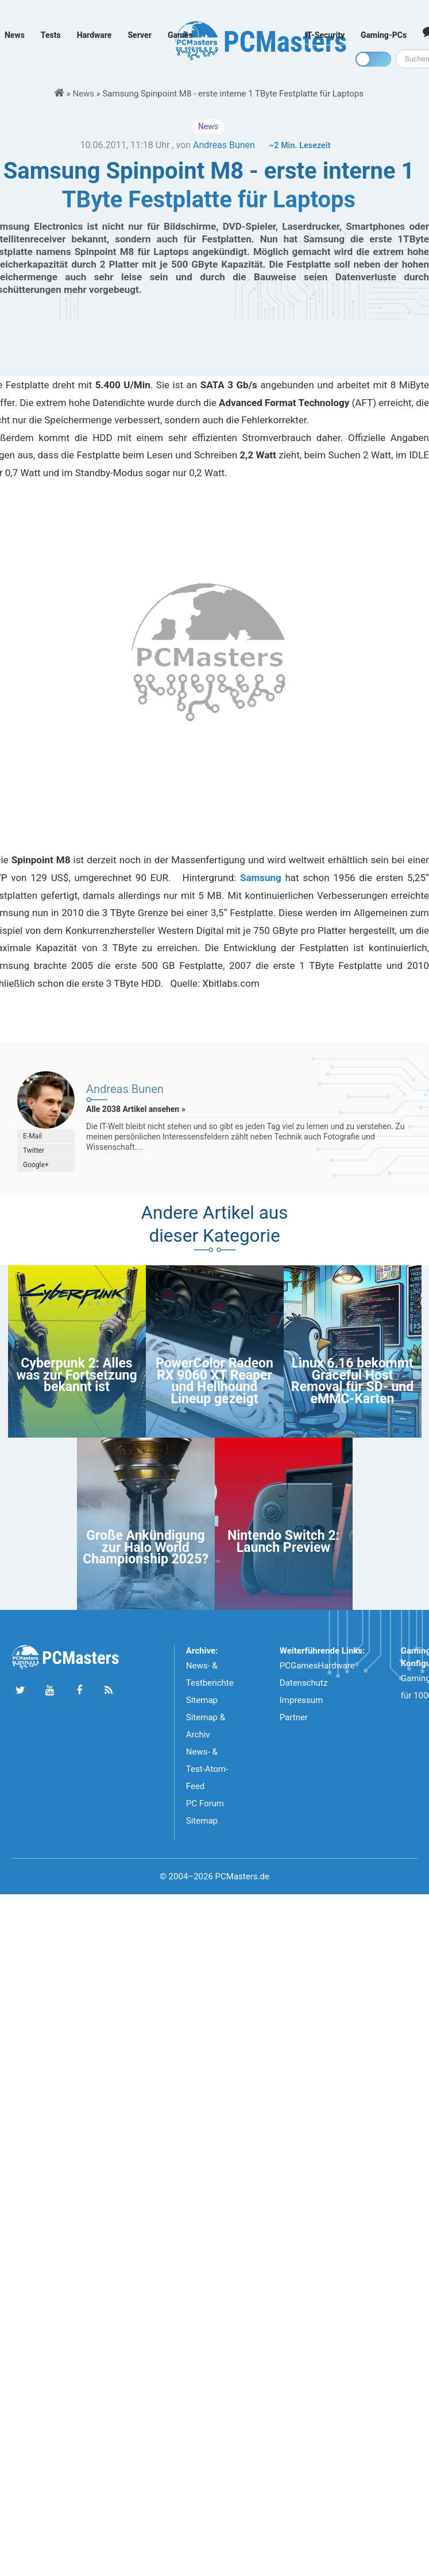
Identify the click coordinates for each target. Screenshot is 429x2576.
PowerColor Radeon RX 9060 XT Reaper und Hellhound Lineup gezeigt (214, 1380)
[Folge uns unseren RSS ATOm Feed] (108, 1691)
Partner (294, 1717)
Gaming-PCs (384, 35)
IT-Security (325, 35)
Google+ (36, 1165)
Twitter (33, 1150)
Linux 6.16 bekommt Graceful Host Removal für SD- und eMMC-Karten (352, 1380)
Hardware (94, 35)
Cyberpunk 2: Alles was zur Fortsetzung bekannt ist (76, 1375)
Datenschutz (304, 1683)
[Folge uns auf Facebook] (79, 1691)
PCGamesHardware (317, 1665)
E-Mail (32, 1136)
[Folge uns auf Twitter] (20, 1691)
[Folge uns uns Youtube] (50, 1691)
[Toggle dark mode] (373, 59)
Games (180, 35)
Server (139, 35)
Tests (51, 35)
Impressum (301, 1700)
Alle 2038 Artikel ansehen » (135, 1109)
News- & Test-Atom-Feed (207, 1769)
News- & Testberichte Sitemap (210, 1682)
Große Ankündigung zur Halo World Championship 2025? (145, 1547)
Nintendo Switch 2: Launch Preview (283, 1541)
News (15, 35)
